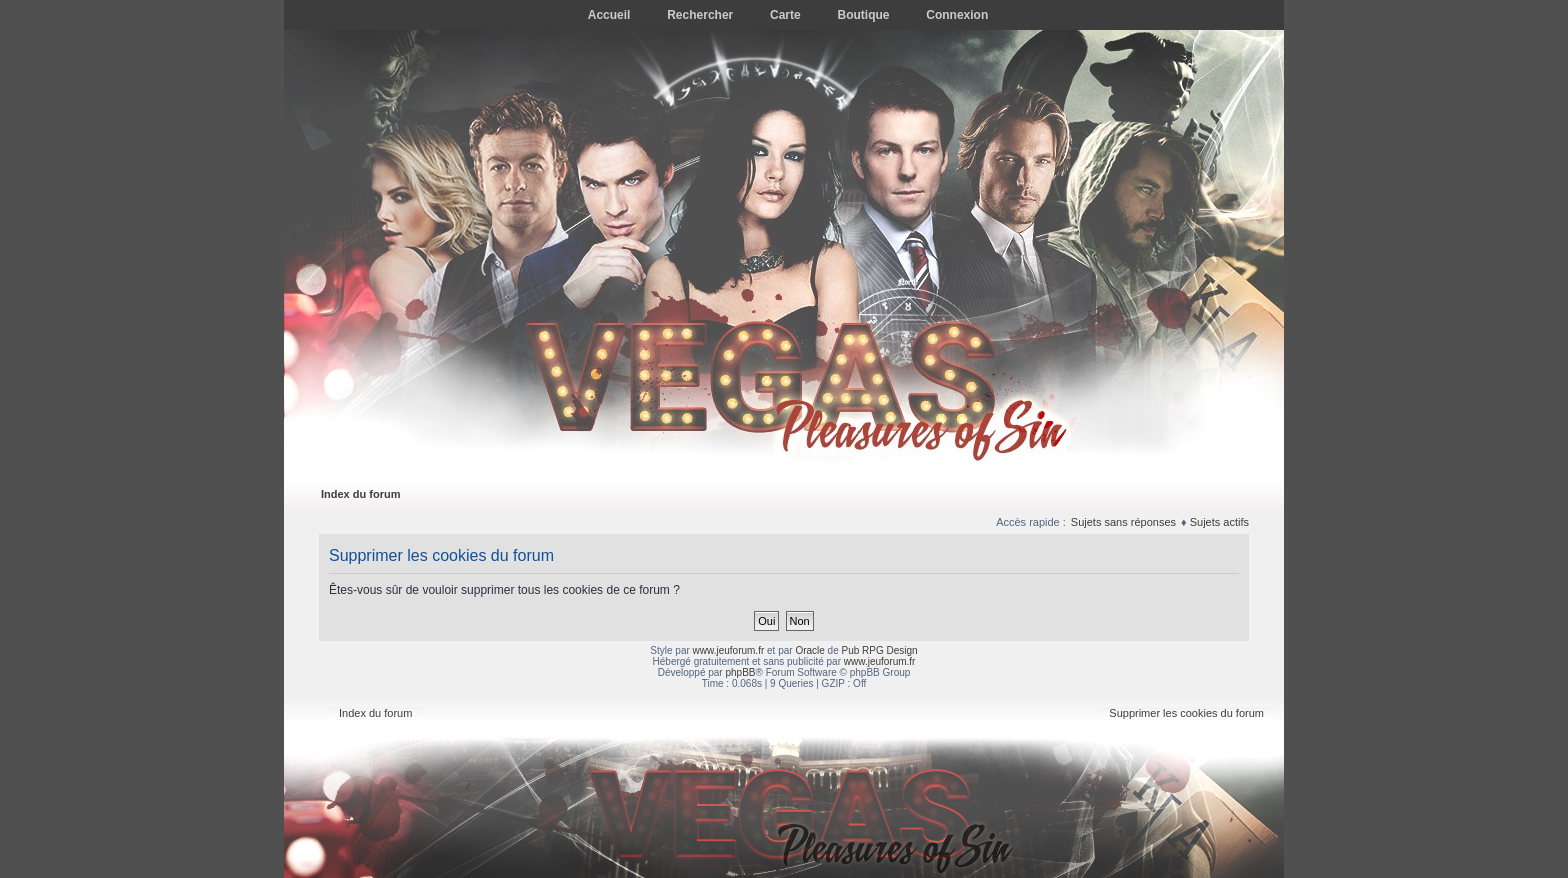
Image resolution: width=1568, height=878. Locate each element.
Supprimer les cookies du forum (1186, 713)
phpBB (740, 672)
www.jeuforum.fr (729, 650)
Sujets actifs (1219, 522)
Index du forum (360, 494)
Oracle (809, 650)
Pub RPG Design (880, 650)
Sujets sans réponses (1123, 522)
